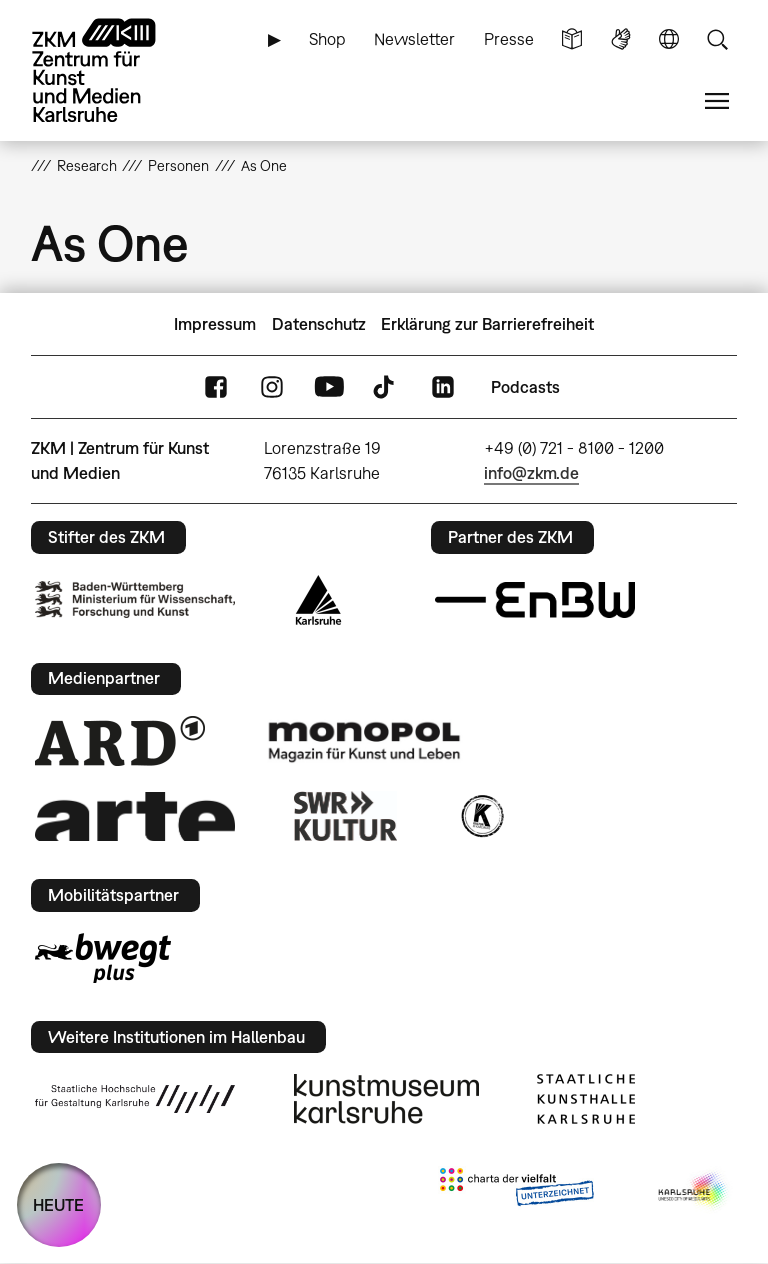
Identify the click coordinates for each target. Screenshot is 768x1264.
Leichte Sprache (572, 39)
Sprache (669, 39)
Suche (717, 39)
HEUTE (58, 1205)
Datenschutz (319, 324)
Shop (327, 39)
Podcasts (525, 387)
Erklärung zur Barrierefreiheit (487, 324)
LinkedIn (443, 387)
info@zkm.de (531, 473)
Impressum (215, 324)
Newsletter (414, 39)
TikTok (386, 387)
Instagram (272, 387)
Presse (509, 39)
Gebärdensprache (621, 39)
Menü (717, 101)
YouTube (329, 387)
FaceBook (216, 387)
